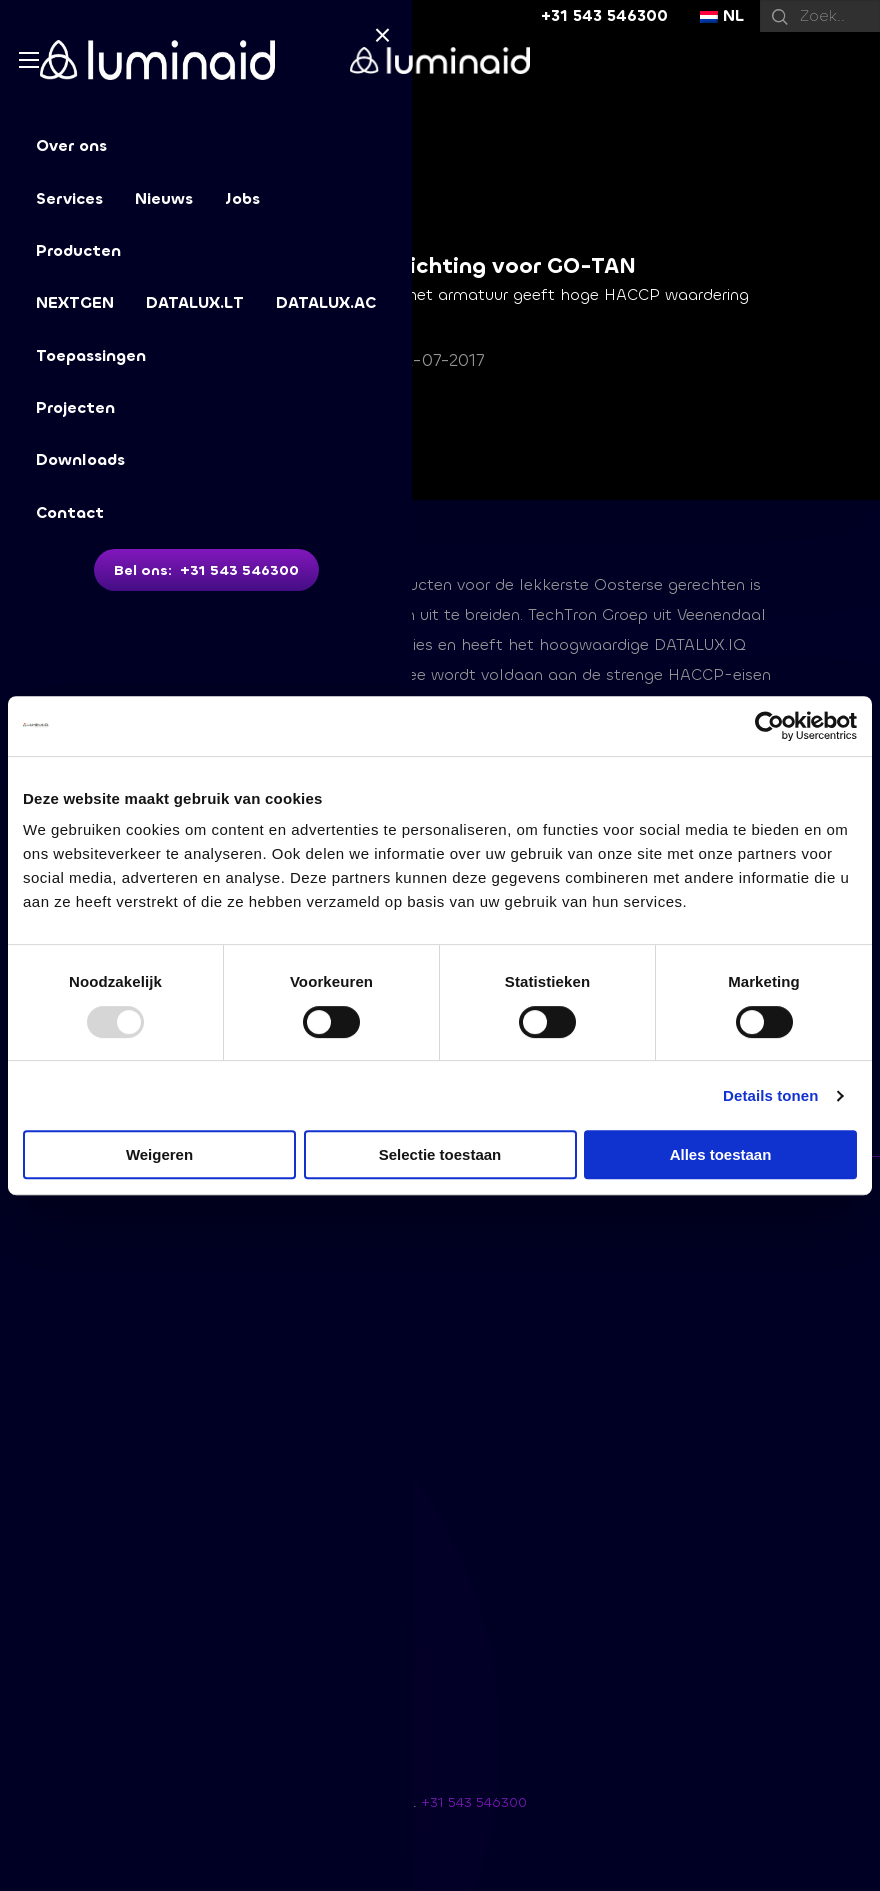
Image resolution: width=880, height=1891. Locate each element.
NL (722, 15)
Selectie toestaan (440, 1154)
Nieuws (164, 198)
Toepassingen (91, 355)
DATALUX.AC (326, 302)
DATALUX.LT (195, 302)
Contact (70, 512)
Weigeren (159, 1154)
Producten (78, 250)
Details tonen (770, 1095)
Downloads (80, 459)
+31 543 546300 (604, 15)
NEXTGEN (75, 302)
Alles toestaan (721, 1154)
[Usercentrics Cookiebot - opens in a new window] (769, 726)
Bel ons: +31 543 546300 (206, 570)
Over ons (71, 145)
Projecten (75, 407)
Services (69, 198)
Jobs (242, 198)
